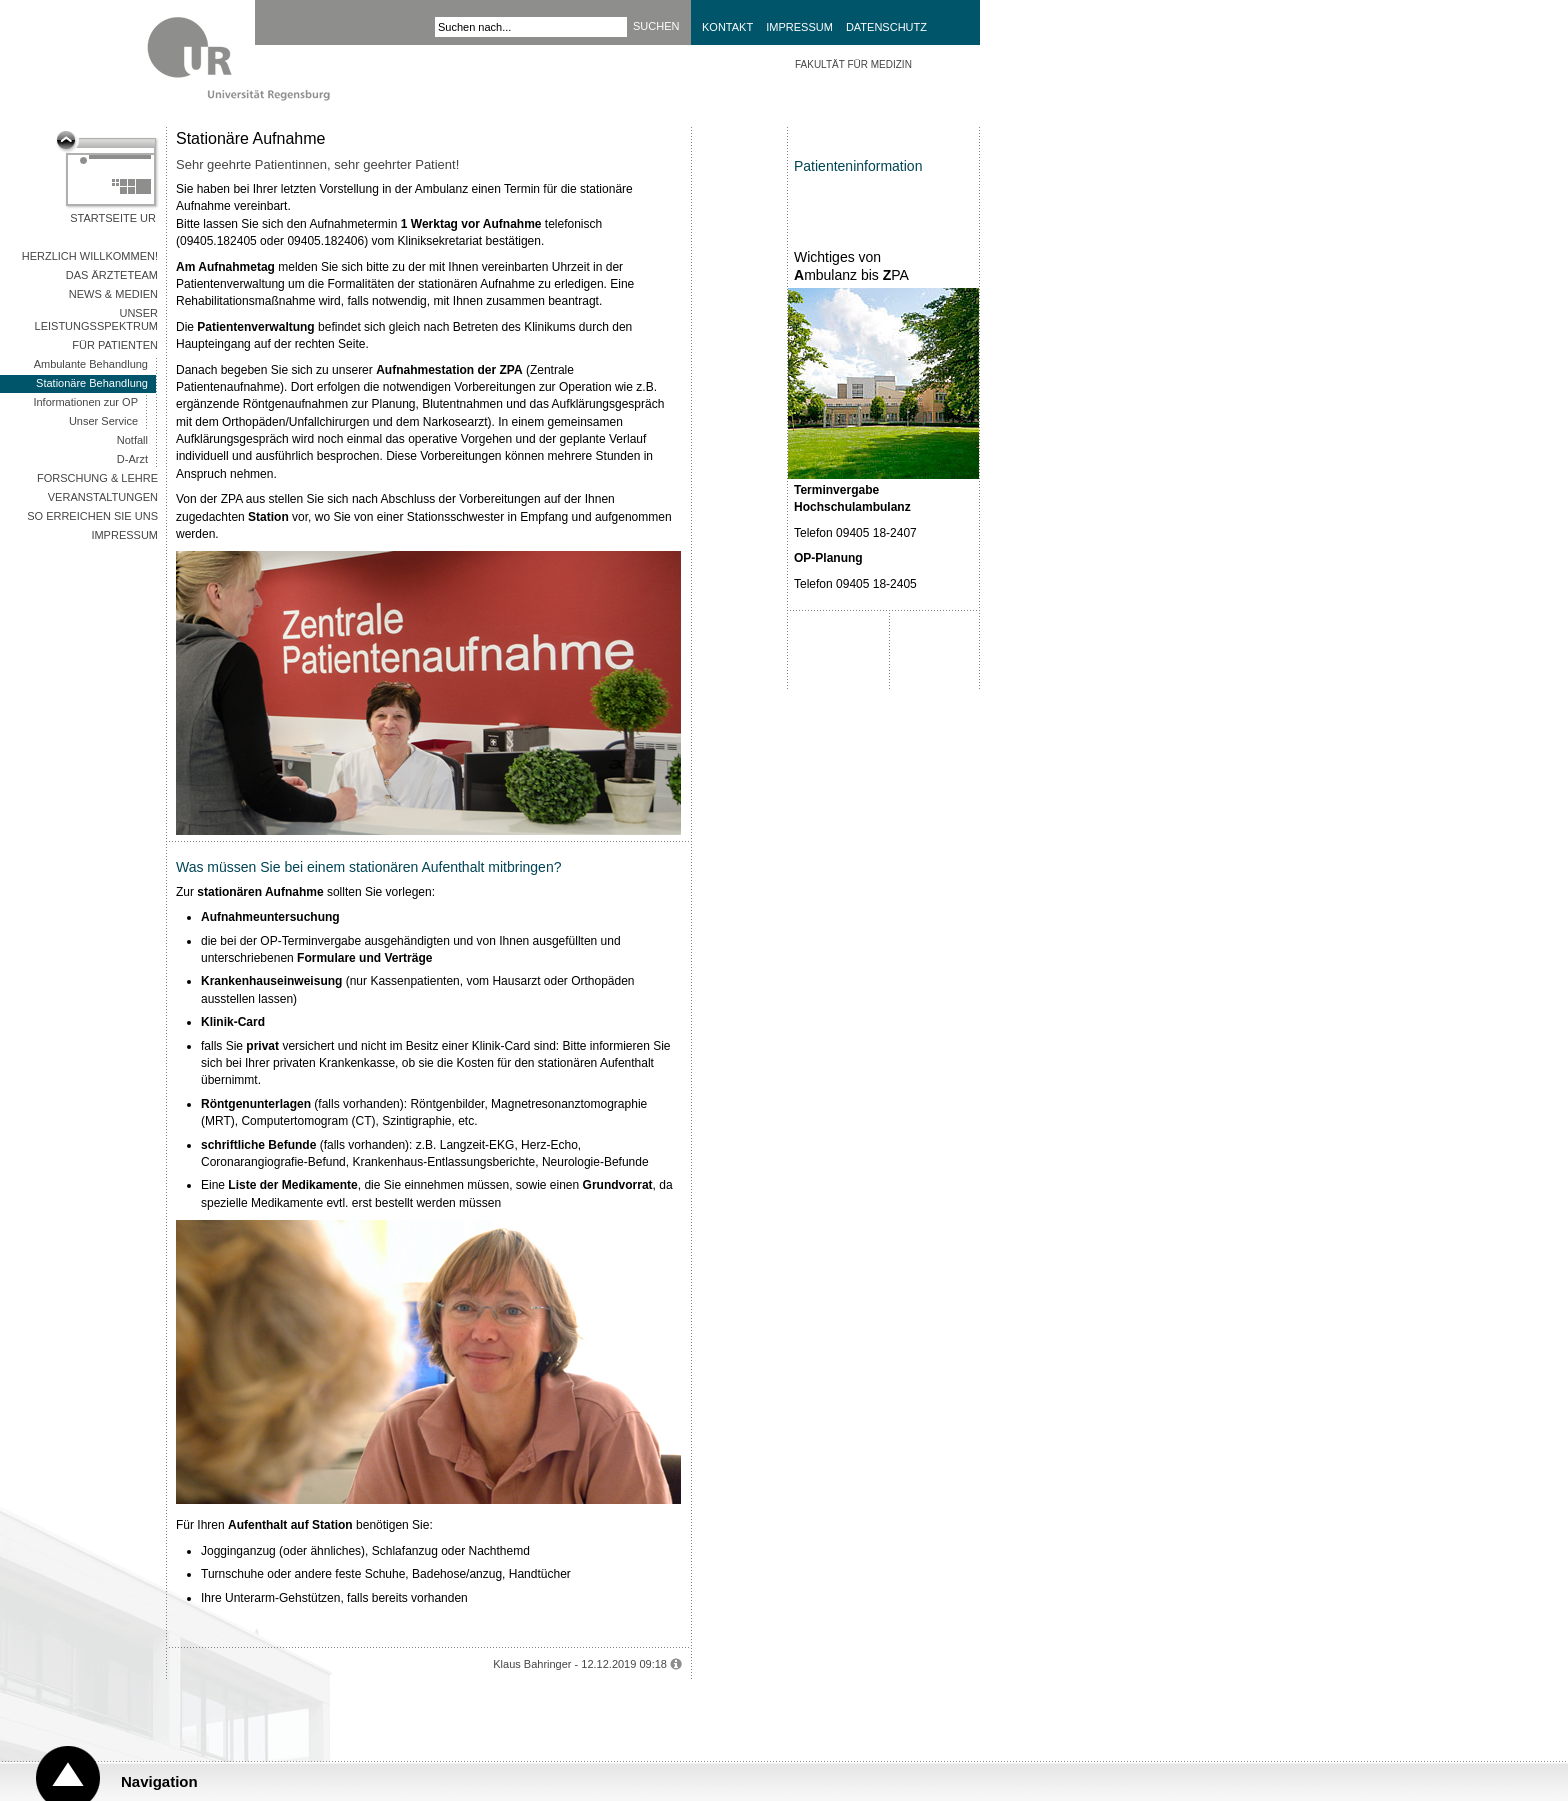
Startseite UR (113, 218)
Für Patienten (115, 345)
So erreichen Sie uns (92, 516)
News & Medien (113, 294)
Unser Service (103, 421)
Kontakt (727, 27)
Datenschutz (886, 27)
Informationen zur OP (85, 402)
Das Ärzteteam (112, 275)
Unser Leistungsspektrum (96, 319)
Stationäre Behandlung (92, 383)
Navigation (159, 1781)
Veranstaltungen (103, 497)
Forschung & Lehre (97, 478)
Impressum (799, 27)
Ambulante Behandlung (91, 364)
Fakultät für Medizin (853, 64)
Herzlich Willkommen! (90, 256)
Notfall (132, 440)
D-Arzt (132, 459)
